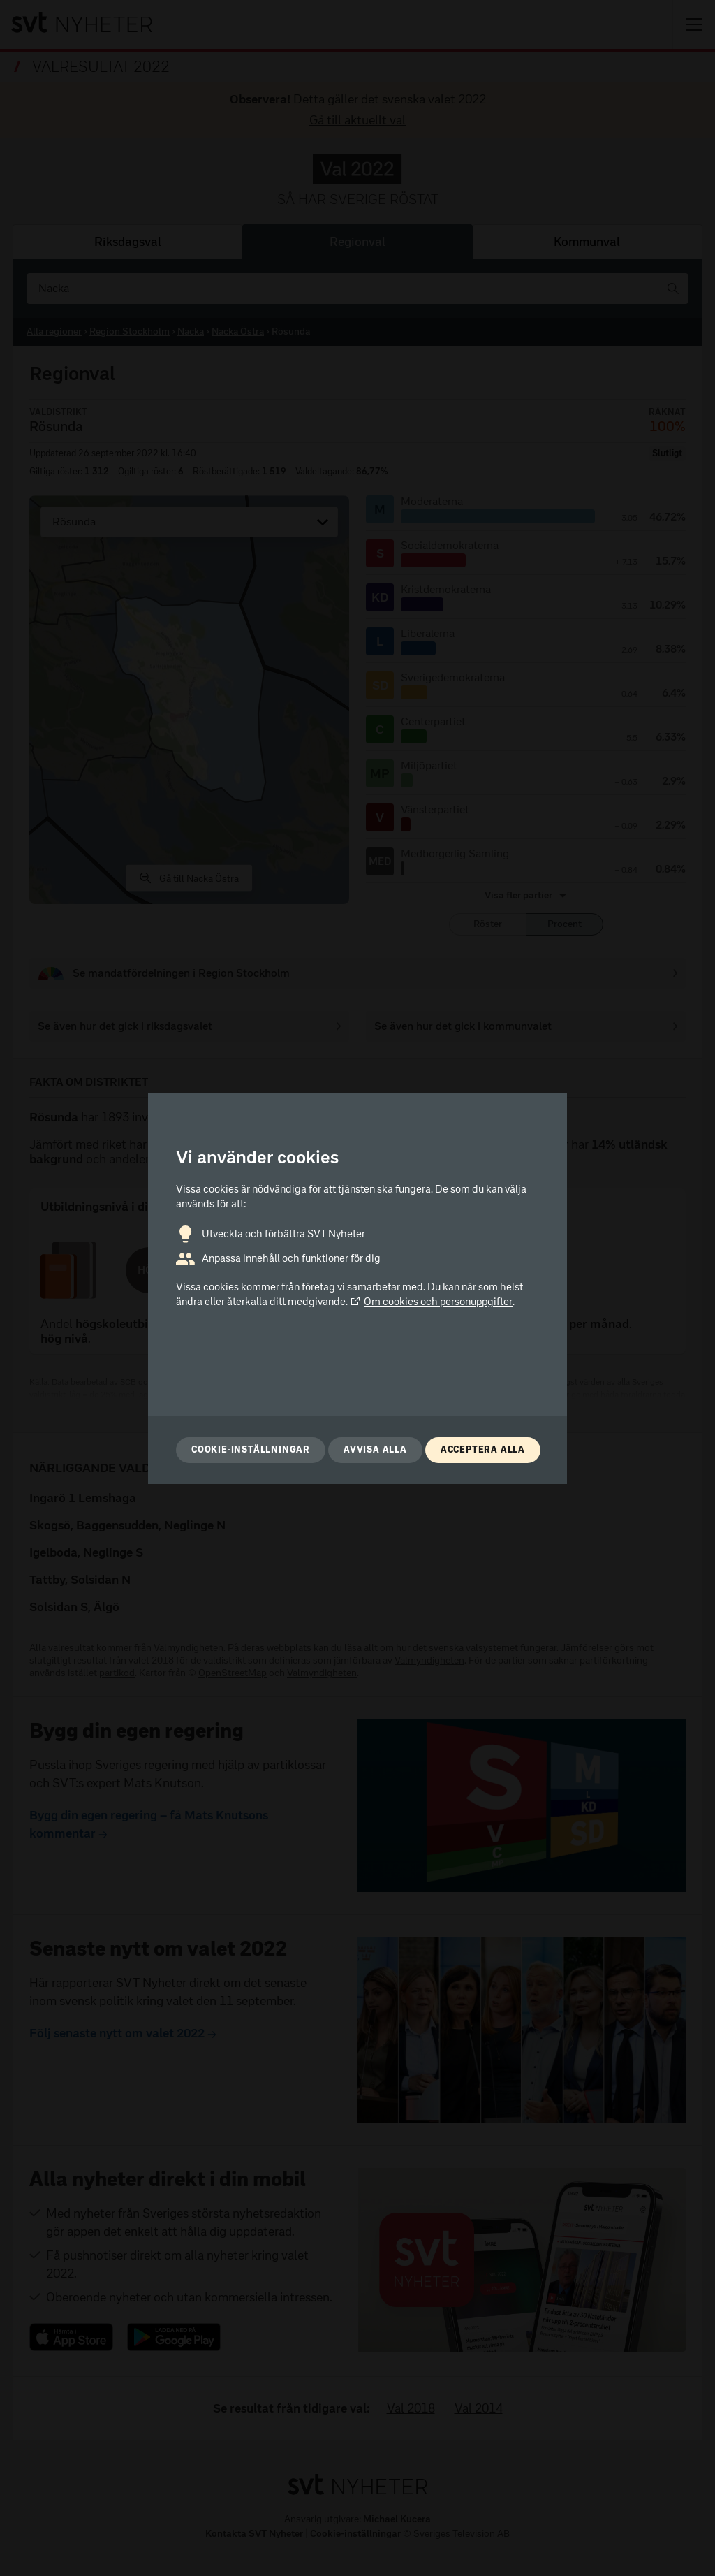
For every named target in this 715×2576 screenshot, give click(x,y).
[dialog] (357, 1288)
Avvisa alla (375, 1449)
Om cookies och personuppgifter (431, 1301)
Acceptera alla (483, 1449)
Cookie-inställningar (250, 1449)
